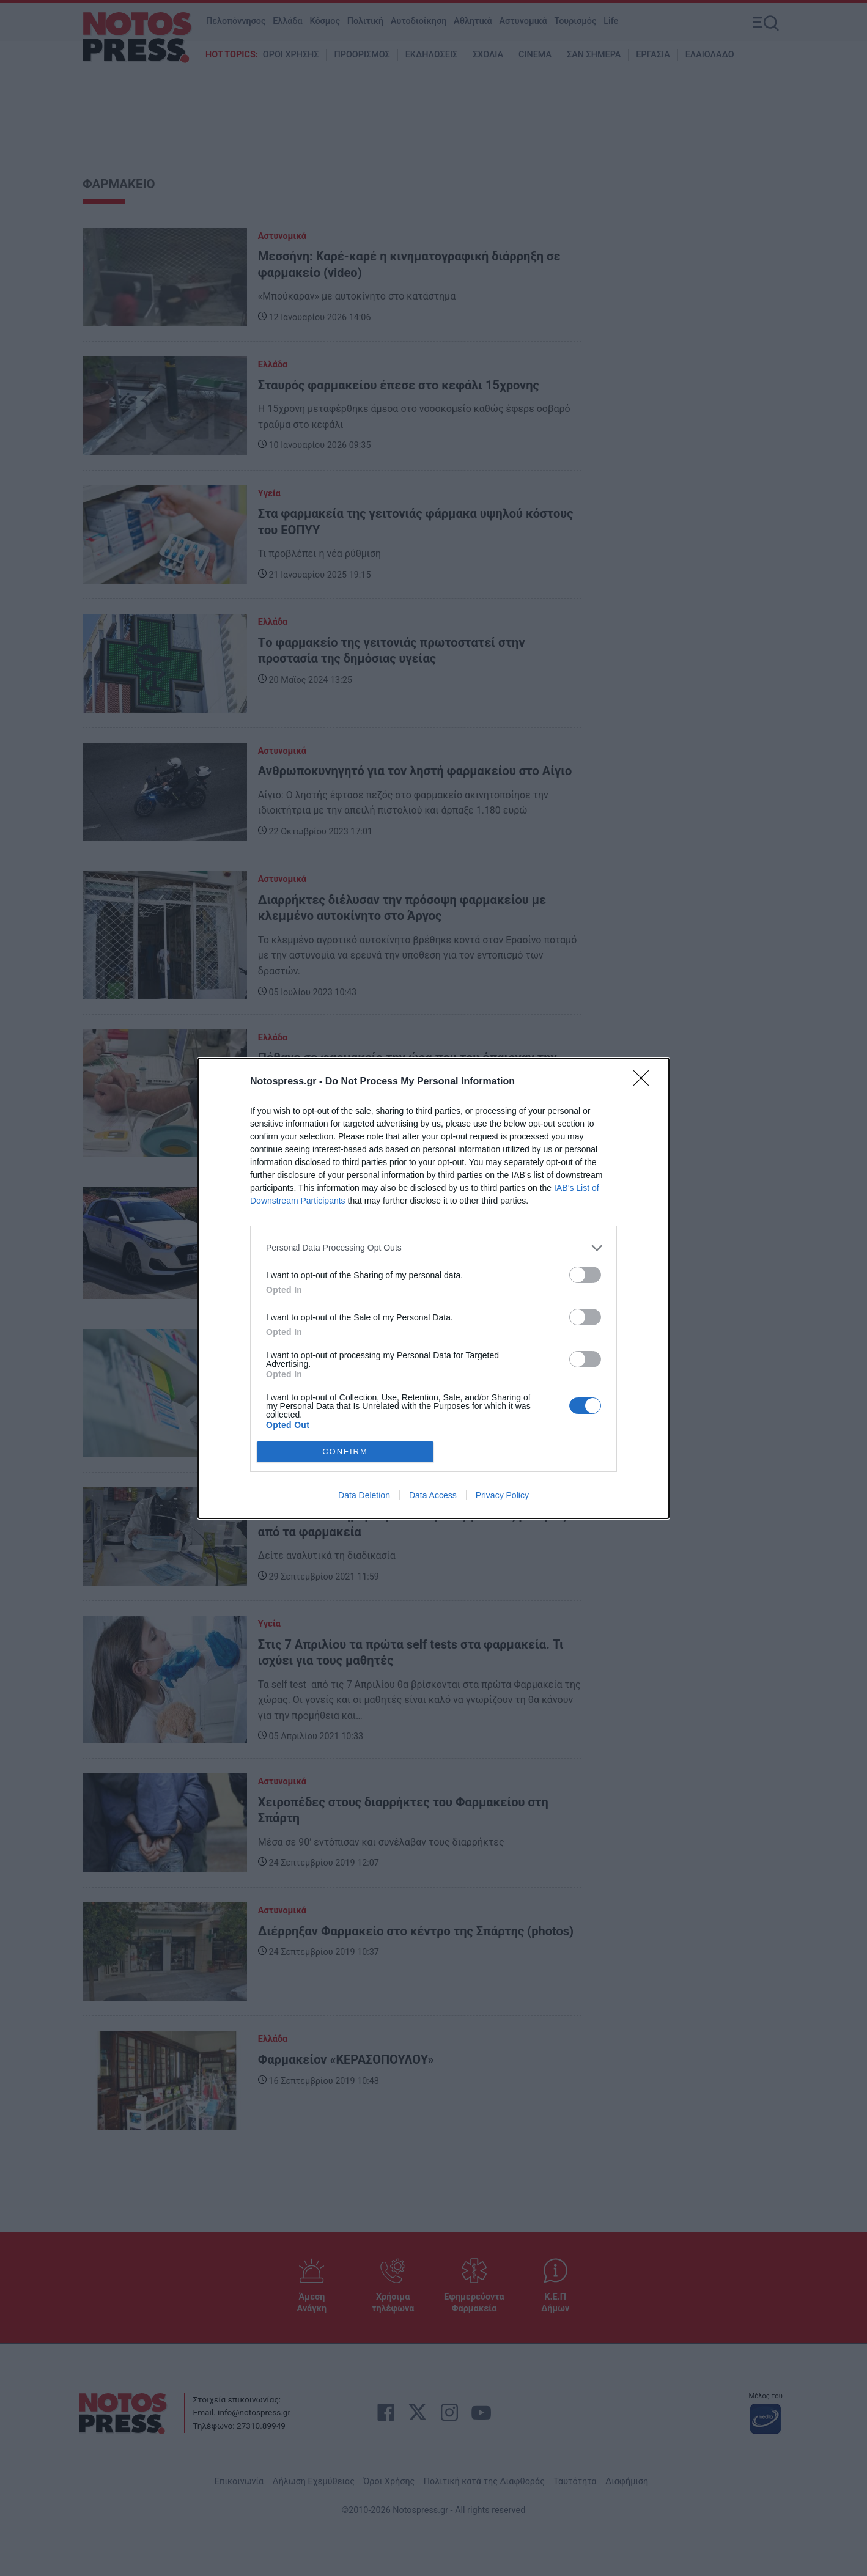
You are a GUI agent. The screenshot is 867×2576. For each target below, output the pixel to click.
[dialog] (433, 1288)
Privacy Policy (502, 1495)
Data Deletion (364, 1495)
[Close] (645, 1082)
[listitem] (433, 1248)
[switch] (585, 1275)
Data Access (433, 1495)
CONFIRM (345, 1451)
